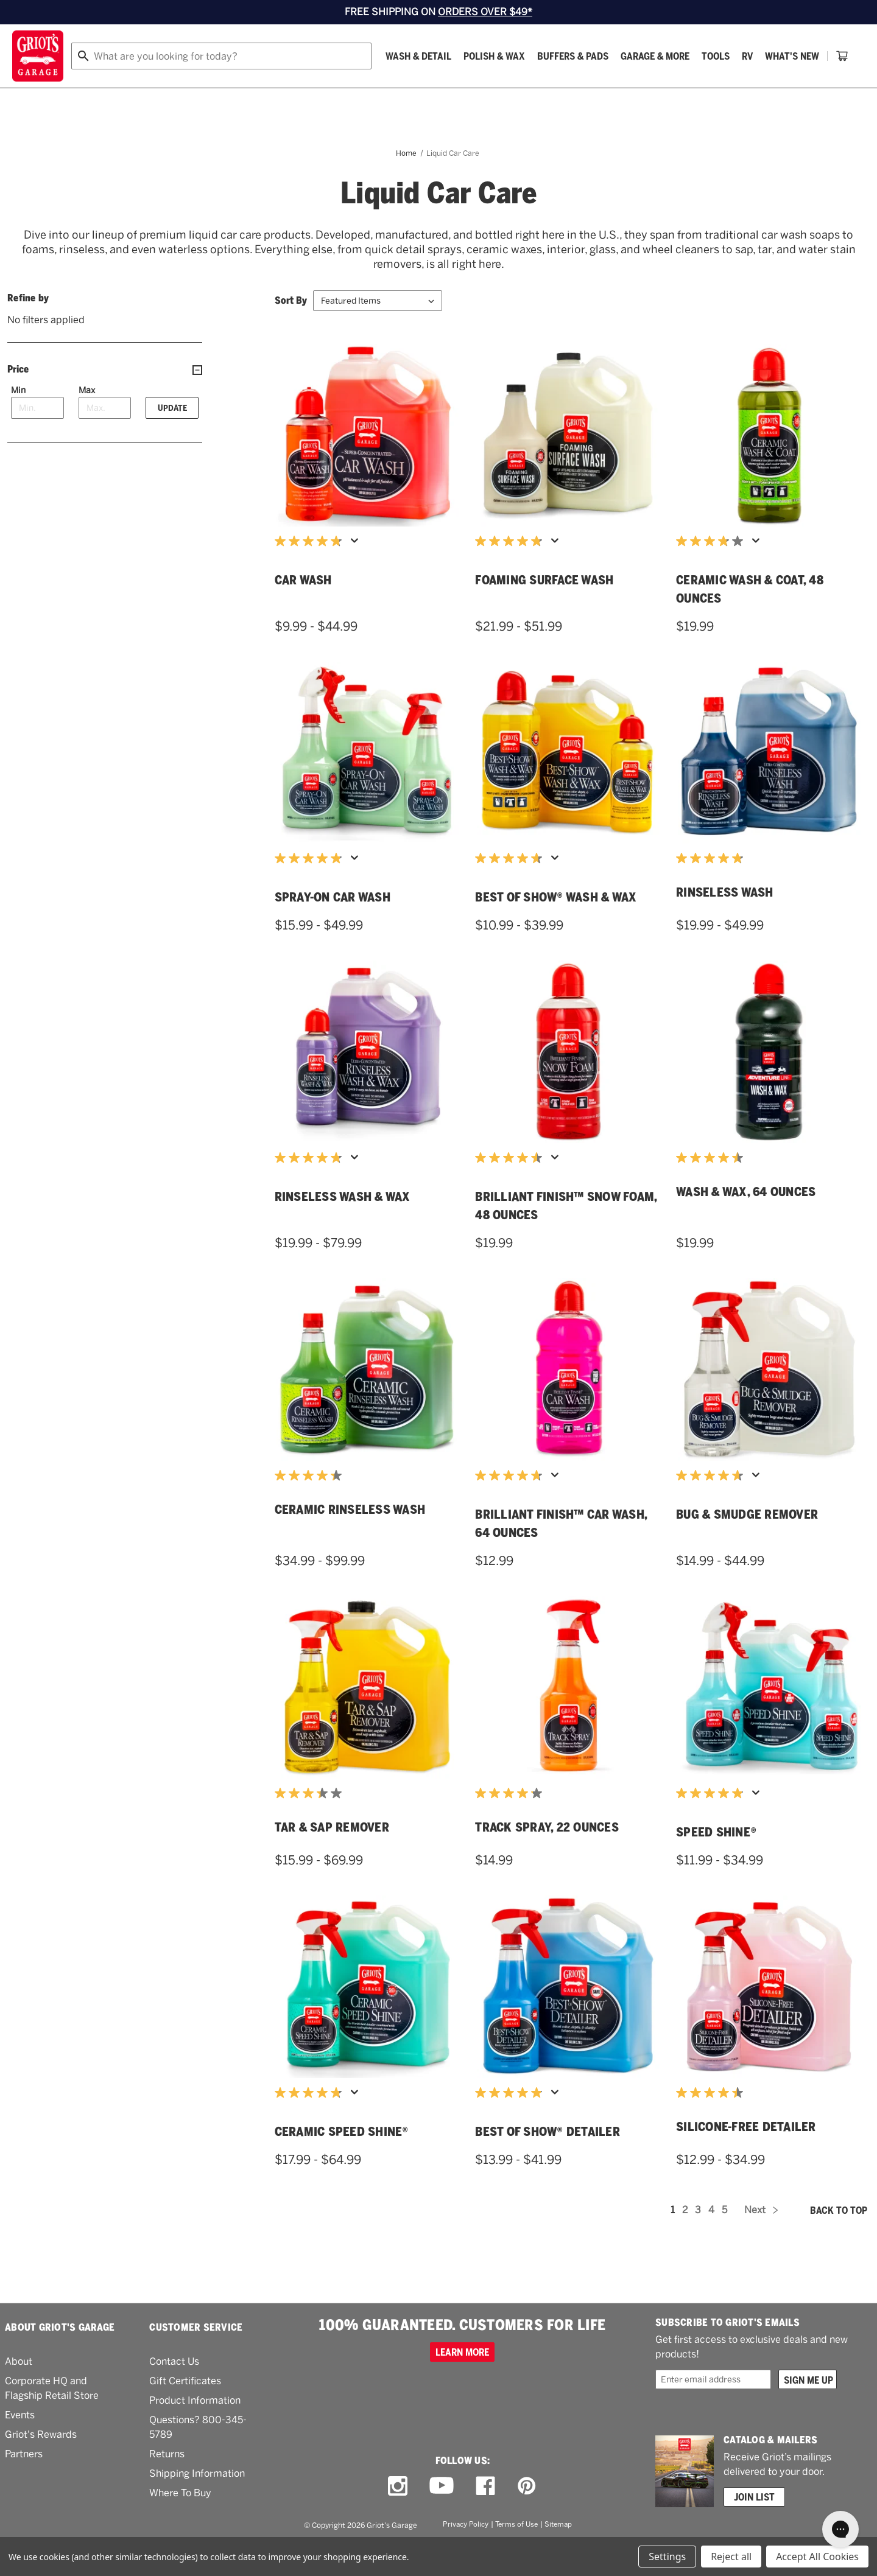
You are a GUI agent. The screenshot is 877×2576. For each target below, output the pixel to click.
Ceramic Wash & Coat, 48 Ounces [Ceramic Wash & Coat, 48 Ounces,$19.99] (749, 620)
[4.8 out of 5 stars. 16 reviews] (712, 888)
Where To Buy (180, 2523)
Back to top (838, 2241)
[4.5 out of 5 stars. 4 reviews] (712, 1188)
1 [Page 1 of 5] (673, 2240)
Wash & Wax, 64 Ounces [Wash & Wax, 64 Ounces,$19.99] (745, 1222)
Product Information (195, 2431)
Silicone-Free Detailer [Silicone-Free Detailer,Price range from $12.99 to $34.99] (746, 2157)
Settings (667, 2556)
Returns (167, 2484)
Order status (711, 56)
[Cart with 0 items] (850, 90)
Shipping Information (197, 2504)
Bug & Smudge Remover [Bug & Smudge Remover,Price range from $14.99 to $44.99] (747, 1545)
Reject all (731, 2556)
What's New (500, 90)
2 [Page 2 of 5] (685, 2240)
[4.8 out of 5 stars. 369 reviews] (311, 571)
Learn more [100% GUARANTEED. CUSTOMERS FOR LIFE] (462, 2382)
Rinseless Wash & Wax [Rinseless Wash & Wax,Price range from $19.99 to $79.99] (342, 1227)
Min (18, 420)
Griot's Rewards (41, 2465)
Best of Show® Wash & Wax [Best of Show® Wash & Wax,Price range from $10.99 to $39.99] (555, 928)
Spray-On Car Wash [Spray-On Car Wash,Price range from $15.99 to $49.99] (332, 928)
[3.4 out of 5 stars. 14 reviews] (311, 1823)
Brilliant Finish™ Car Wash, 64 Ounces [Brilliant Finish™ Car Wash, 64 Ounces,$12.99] (561, 1554)
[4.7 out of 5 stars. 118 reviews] (511, 1505)
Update (172, 438)
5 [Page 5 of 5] (724, 2240)
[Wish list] (783, 56)
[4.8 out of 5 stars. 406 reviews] (311, 888)
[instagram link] (397, 2516)
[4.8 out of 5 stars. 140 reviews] (311, 1188)
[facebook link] (485, 2516)
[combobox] (394, 56)
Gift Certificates (185, 2411)
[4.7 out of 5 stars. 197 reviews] (712, 1505)
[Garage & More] (362, 90)
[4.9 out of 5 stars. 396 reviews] (511, 2123)
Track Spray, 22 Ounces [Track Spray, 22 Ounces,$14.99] (547, 1858)
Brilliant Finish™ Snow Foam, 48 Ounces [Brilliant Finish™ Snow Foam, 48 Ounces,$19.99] (566, 1236)
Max (87, 420)
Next (761, 2240)
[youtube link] (441, 2516)
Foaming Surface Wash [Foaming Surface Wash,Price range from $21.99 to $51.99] (544, 610)
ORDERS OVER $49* (485, 12)
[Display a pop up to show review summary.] (357, 574)
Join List (754, 2527)
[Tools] (423, 90)
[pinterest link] (527, 2516)
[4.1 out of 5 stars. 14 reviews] (511, 1823)
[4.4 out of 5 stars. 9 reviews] (712, 2123)
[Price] (104, 400)
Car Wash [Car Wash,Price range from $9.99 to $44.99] (303, 610)
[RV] (455, 90)
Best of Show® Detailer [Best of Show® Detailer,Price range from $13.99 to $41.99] (547, 2162)
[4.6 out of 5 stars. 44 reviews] (511, 1188)
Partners (24, 2484)
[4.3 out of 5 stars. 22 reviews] (311, 1505)
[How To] (751, 90)
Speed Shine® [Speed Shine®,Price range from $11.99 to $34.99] (716, 1863)
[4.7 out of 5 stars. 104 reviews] (511, 888)
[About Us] (802, 90)
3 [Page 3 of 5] (698, 2240)
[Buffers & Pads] (280, 90)
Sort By (291, 330)
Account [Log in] (844, 56)
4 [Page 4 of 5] (711, 2240)
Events (20, 2445)
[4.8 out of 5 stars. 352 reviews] (311, 2123)
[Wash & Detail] (126, 90)
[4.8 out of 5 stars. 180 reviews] (511, 571)
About (18, 2392)
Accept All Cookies (817, 2556)
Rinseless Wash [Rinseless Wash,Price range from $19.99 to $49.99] (724, 923)
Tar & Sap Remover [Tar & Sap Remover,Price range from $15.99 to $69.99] (332, 1858)
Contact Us (174, 2392)
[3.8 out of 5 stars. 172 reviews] (712, 571)
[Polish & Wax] (202, 90)
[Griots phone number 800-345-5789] (617, 56)
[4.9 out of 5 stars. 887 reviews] (712, 1823)
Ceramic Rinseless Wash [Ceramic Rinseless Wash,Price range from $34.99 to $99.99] (350, 1540)
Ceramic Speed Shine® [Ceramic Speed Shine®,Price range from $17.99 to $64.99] (342, 2162)
